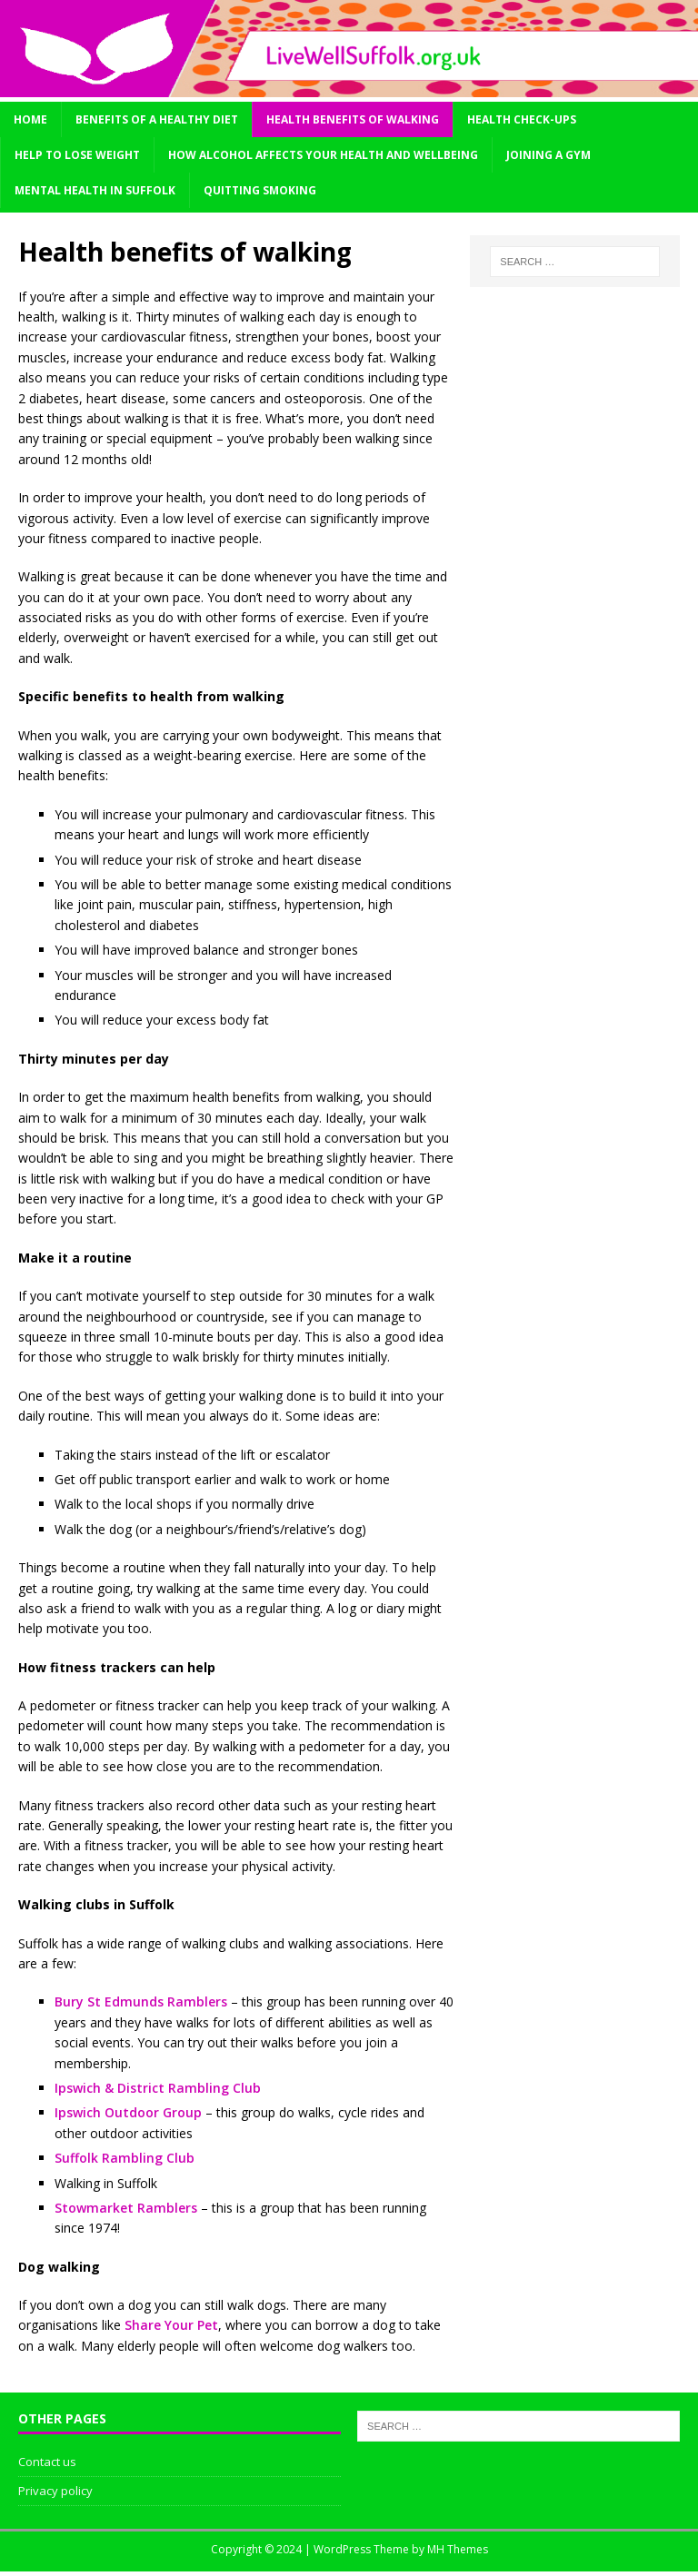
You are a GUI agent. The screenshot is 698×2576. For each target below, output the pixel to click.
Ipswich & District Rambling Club (158, 2087)
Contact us (47, 2461)
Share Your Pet (171, 2324)
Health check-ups (521, 119)
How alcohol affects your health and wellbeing (323, 155)
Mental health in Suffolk (95, 190)
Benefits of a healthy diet (156, 119)
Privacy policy (55, 2490)
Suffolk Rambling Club (124, 2157)
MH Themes (457, 2549)
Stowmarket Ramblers (126, 2207)
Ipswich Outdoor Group (128, 2112)
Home (30, 119)
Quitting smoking (260, 190)
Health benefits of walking (352, 119)
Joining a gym (548, 155)
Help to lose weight (77, 155)
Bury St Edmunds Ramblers (141, 2001)
